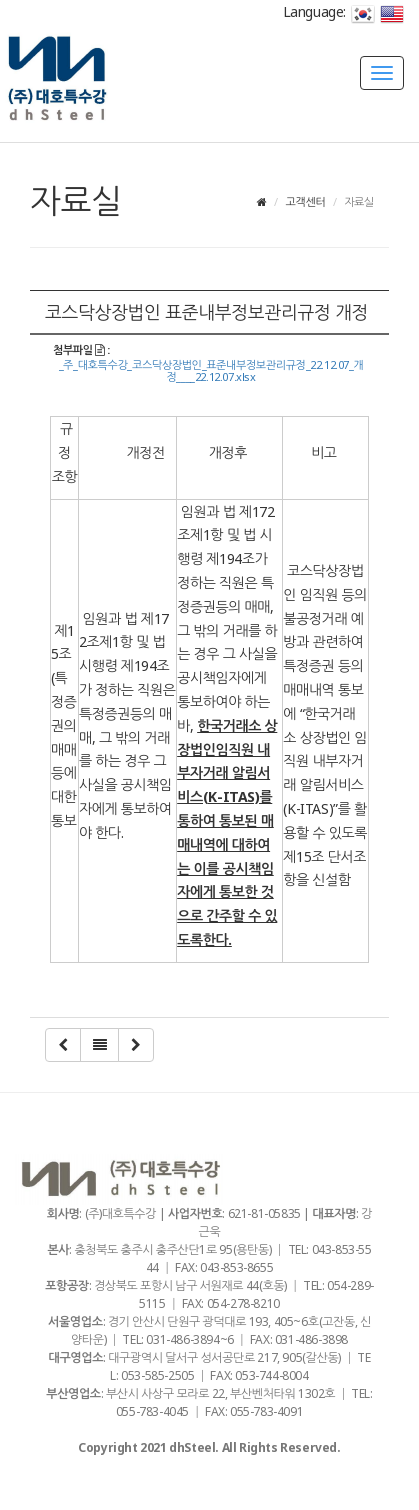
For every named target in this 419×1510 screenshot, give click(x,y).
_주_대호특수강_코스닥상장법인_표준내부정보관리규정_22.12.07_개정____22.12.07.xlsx (211, 371)
